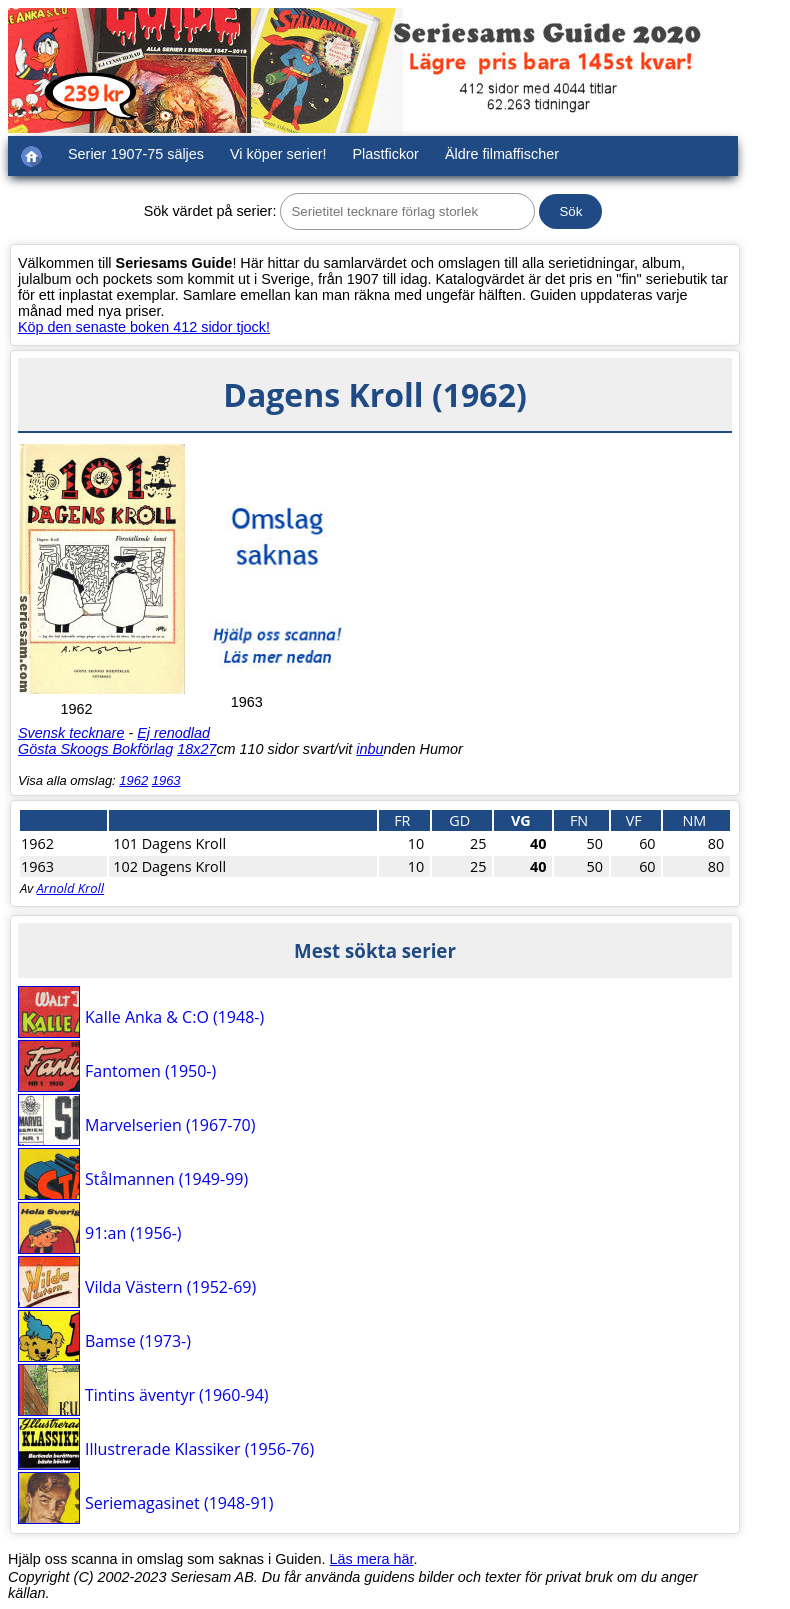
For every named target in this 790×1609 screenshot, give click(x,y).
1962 (133, 780)
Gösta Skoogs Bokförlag (95, 749)
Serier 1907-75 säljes (136, 154)
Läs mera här (372, 1559)
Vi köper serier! (278, 154)
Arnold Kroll (70, 888)
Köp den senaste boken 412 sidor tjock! (144, 327)
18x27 (196, 749)
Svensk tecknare (71, 733)
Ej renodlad (173, 733)
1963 (166, 780)
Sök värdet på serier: (210, 211)
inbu (369, 749)
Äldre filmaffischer (502, 154)
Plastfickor (386, 154)
